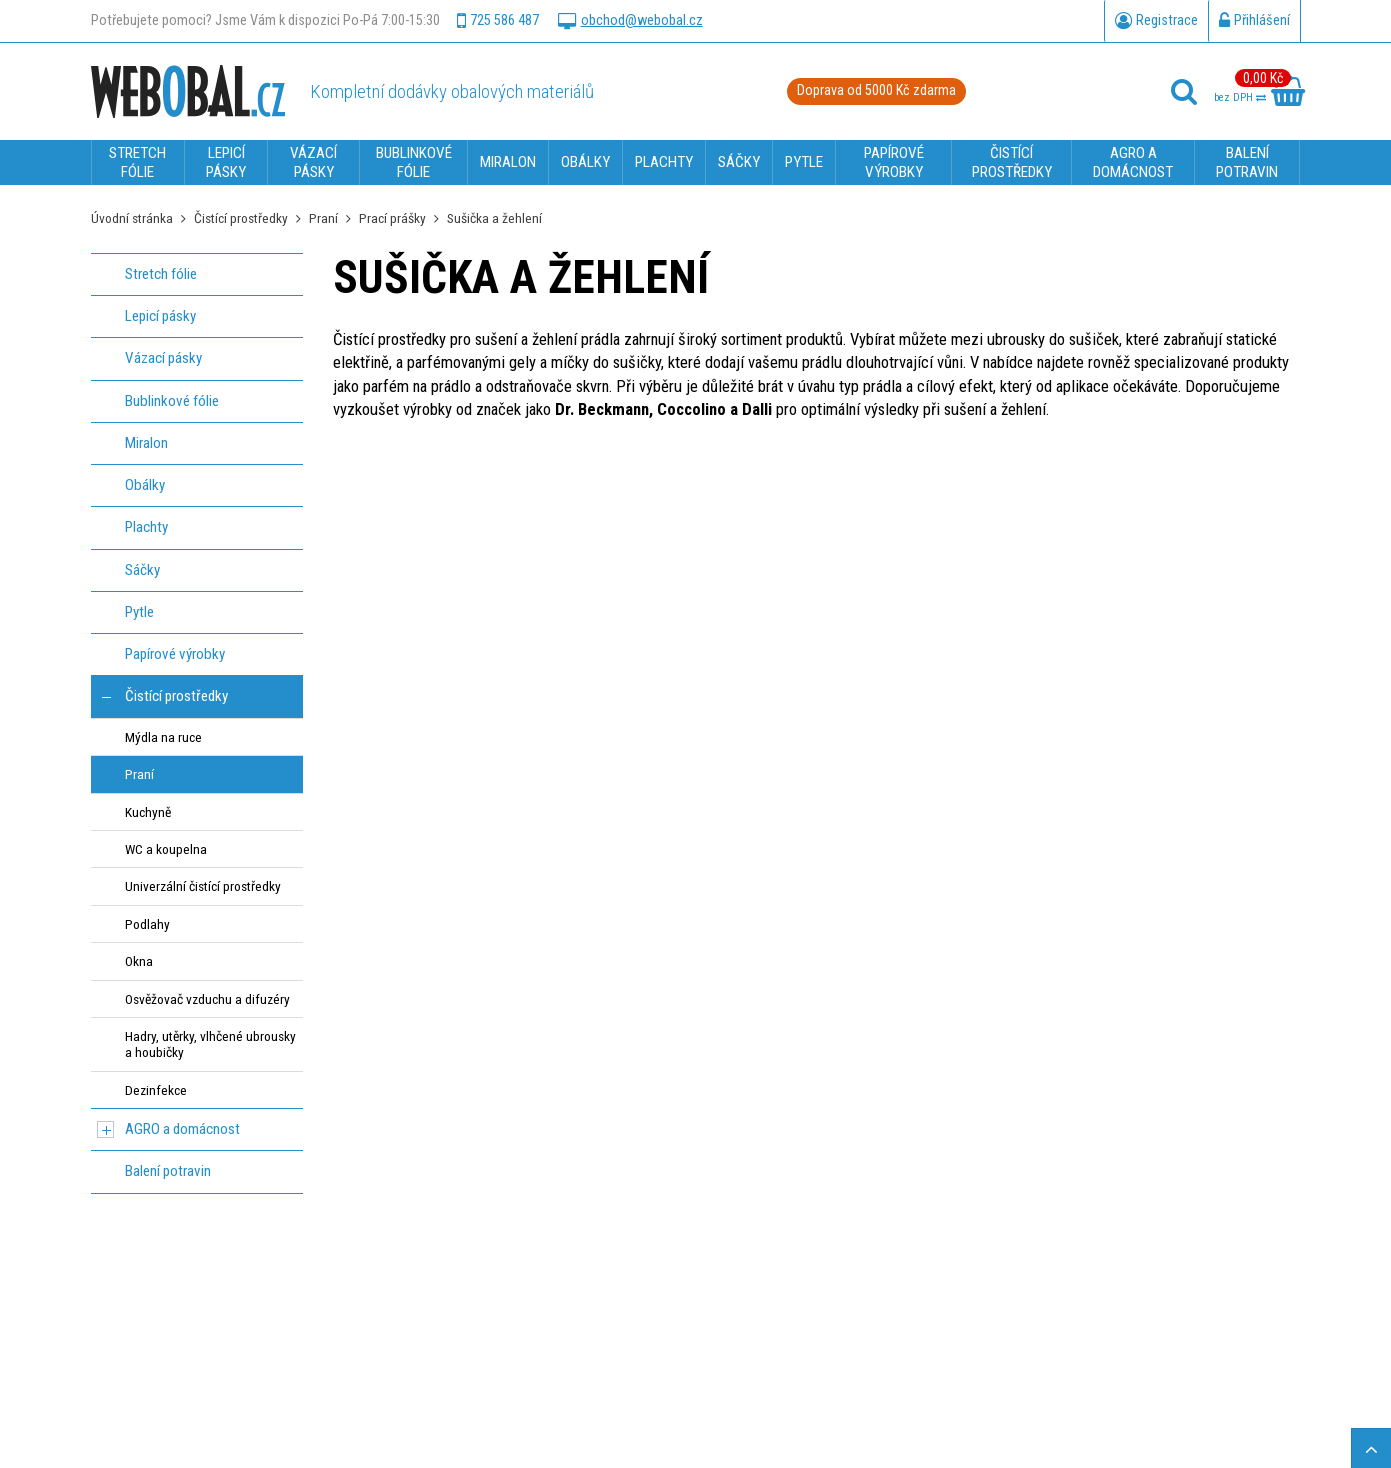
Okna (139, 961)
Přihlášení (1254, 21)
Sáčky (142, 570)
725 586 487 (498, 21)
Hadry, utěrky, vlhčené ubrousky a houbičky (210, 1044)
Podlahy (147, 924)
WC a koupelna (166, 849)
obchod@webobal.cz (630, 21)
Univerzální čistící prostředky (203, 886)
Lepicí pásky (160, 316)
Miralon (146, 443)
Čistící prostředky (241, 218)
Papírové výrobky (175, 654)
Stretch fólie (161, 274)
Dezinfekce (156, 1090)
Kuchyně (148, 812)
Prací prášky (392, 218)
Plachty (146, 527)
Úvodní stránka (132, 218)
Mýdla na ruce (163, 737)
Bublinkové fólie (172, 401)
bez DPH (1240, 97)
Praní (323, 218)
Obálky (145, 485)
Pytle (139, 612)
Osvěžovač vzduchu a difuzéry (207, 999)
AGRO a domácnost (182, 1129)
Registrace (1156, 21)
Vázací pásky (163, 358)
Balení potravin (168, 1171)
